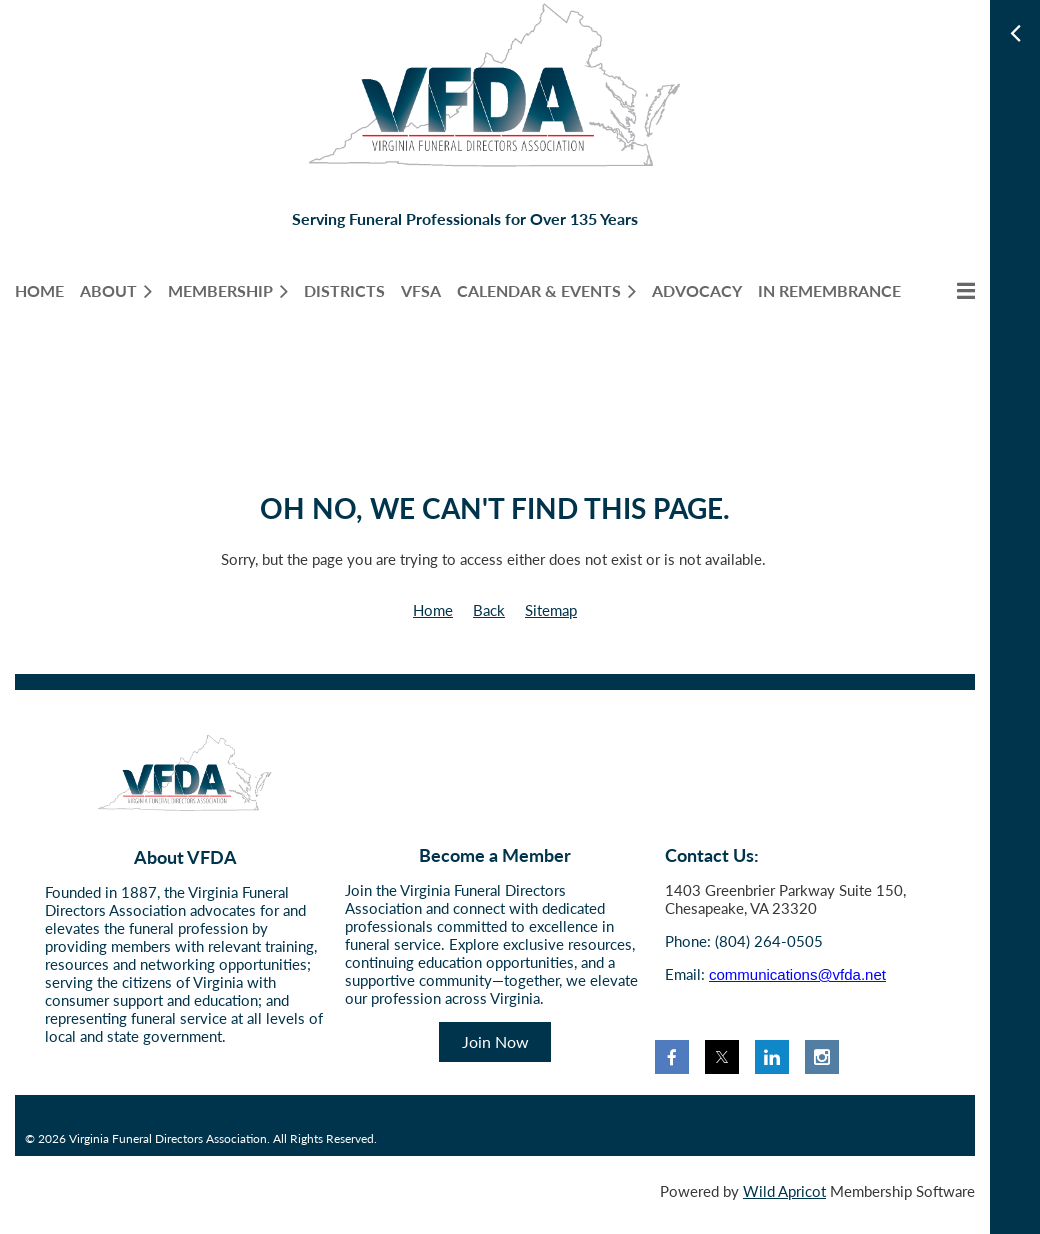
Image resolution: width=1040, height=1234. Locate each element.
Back (489, 610)
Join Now (495, 1041)
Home (433, 610)
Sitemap (551, 610)
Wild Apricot (784, 1191)
